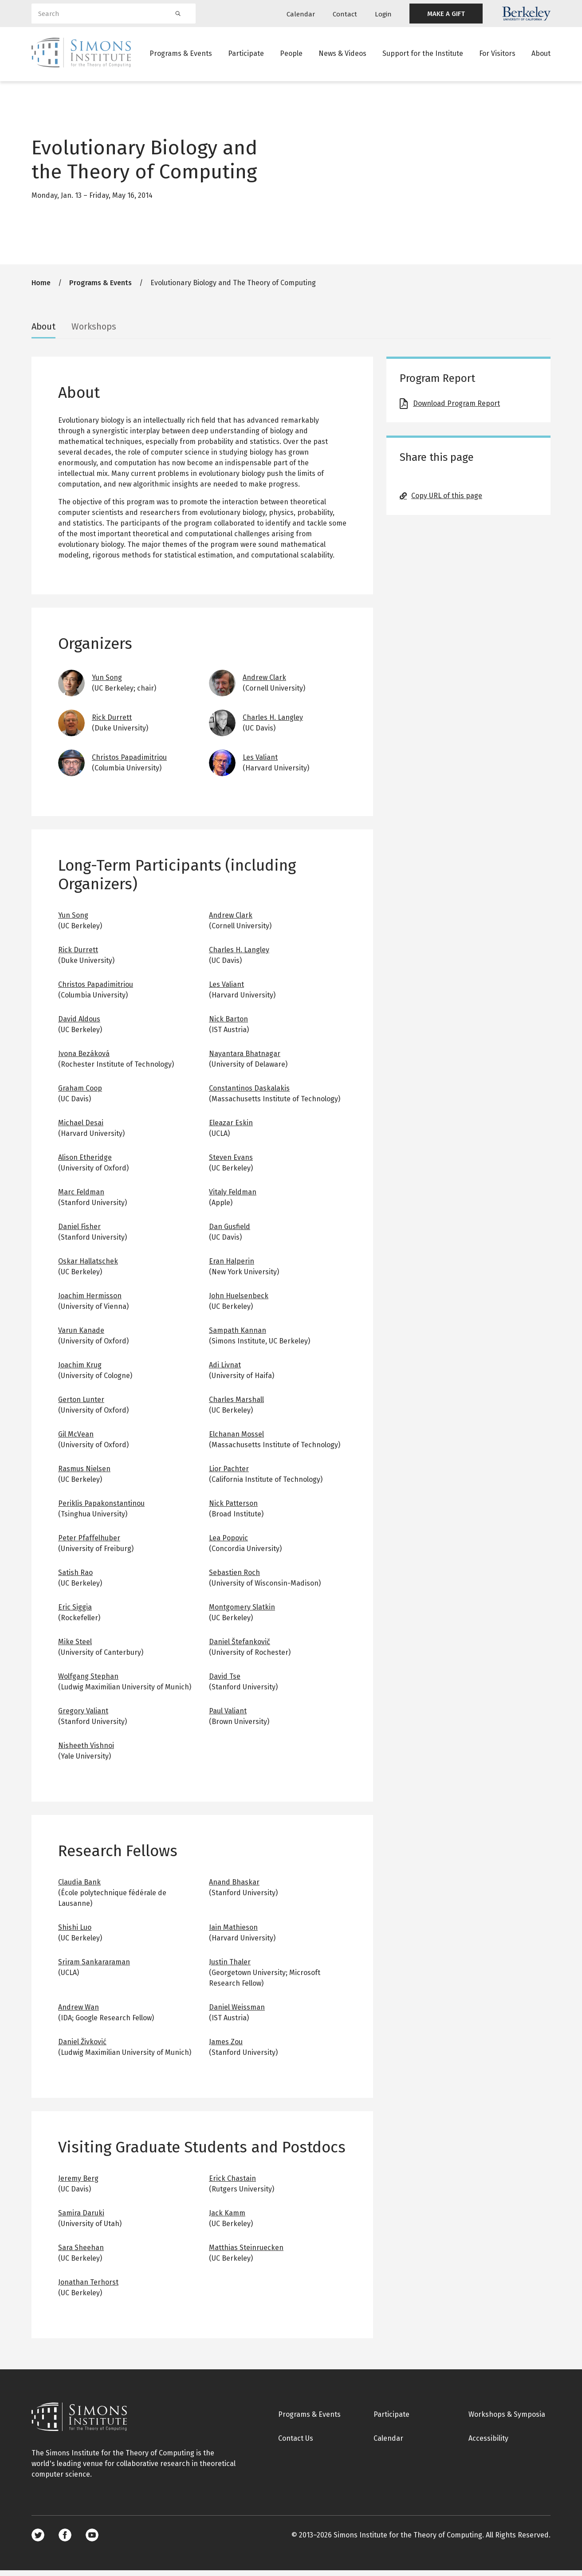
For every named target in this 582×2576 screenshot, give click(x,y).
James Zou (226, 2047)
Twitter (37, 2540)
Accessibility (488, 2444)
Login (383, 14)
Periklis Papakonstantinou (101, 1509)
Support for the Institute (422, 55)
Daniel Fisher (79, 1232)
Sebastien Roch (234, 1578)
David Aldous (79, 1025)
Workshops (93, 332)
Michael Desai (80, 1128)
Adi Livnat (225, 1371)
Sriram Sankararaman (94, 1967)
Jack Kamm (227, 2219)
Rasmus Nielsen (84, 1474)
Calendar (301, 14)
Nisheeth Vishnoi (86, 1751)
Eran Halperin (231, 1267)
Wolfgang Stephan (88, 1682)
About (541, 55)
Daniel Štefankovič (239, 1647)
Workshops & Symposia (506, 2420)
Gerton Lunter (81, 1405)
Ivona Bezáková (84, 1059)
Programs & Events (180, 55)
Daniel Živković (82, 2047)
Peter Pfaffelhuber (89, 1543)
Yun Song (107, 683)
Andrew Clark (264, 683)
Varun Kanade (81, 1336)
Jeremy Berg (78, 2184)
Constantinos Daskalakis (249, 1094)
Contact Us (295, 2444)
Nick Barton (228, 1025)
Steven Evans (231, 1163)
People (291, 55)
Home (41, 288)
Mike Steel (75, 1647)
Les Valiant (260, 763)
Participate (246, 55)
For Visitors (497, 55)
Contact (345, 14)
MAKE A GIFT (446, 14)
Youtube (92, 2540)
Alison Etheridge (85, 1163)
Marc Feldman (81, 1198)
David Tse (224, 1682)
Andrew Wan (78, 2013)
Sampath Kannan (237, 1336)
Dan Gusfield (229, 1232)
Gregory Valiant (83, 1716)
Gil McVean (76, 1440)
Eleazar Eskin (231, 1128)
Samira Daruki (81, 2219)
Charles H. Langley (273, 723)
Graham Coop (80, 1094)
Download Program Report (456, 409)
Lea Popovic (228, 1543)
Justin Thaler (230, 1967)
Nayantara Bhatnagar (244, 1059)
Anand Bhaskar (234, 1888)
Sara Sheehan (81, 2253)
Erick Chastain (232, 2184)
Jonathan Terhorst (88, 2288)
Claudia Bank (79, 1888)
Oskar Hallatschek (88, 1267)
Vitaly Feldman (232, 1198)
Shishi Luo (74, 1933)
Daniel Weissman (237, 2013)
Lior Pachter (229, 1474)
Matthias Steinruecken (246, 2253)
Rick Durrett (112, 723)
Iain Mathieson (233, 1933)
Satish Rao (75, 1578)
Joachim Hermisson (90, 1301)
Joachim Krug (80, 1371)
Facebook (65, 2540)
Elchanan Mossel (236, 1440)
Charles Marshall (236, 1405)
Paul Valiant (228, 1716)
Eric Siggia (75, 1613)
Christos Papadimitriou (129, 763)
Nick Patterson (233, 1509)
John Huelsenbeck (238, 1301)
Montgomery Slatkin (242, 1613)
